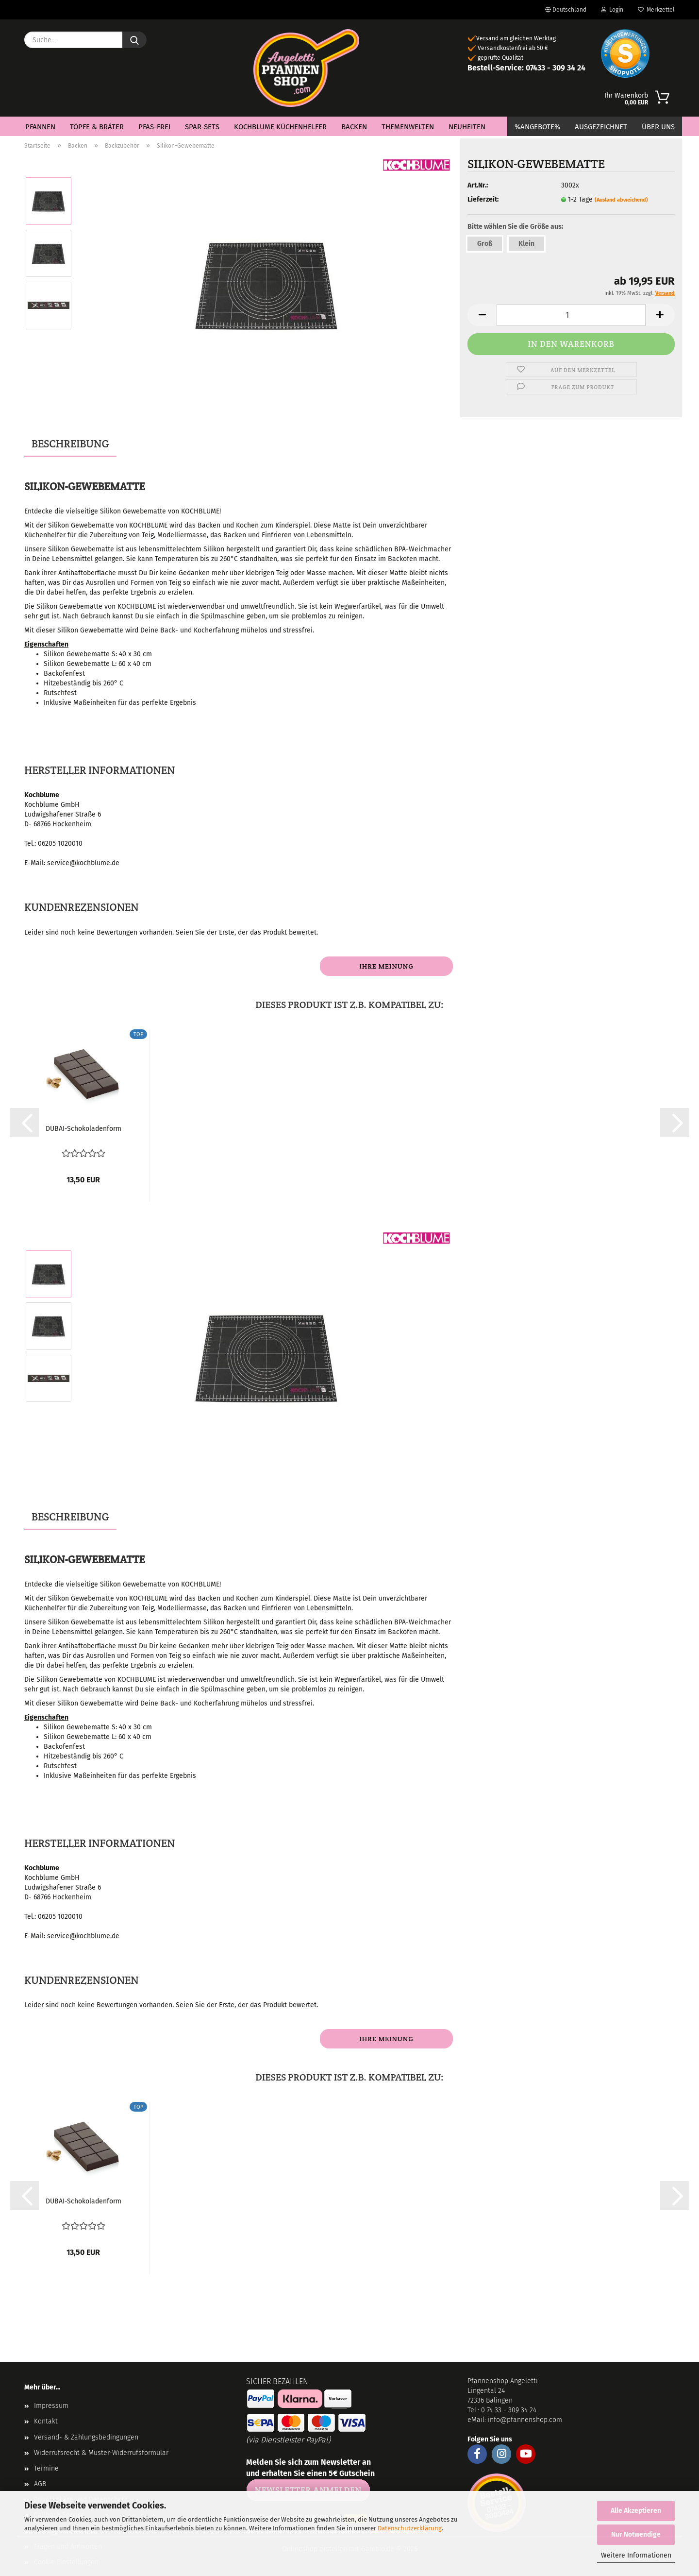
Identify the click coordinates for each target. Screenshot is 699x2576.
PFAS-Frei (154, 126)
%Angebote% (537, 126)
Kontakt (46, 2421)
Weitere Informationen (636, 2555)
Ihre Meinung (386, 966)
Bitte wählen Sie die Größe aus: (515, 226)
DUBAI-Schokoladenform (83, 1129)
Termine (46, 2468)
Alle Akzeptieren (636, 2511)
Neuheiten (467, 126)
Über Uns (658, 126)
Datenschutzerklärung (410, 2528)
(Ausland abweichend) (621, 200)
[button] (24, 1122)
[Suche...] (134, 40)
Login (612, 9)
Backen (354, 126)
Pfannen (40, 126)
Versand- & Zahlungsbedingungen (86, 2437)
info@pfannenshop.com (525, 2420)
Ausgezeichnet (601, 126)
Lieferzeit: (483, 199)
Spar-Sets (202, 126)
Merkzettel (656, 9)
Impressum (51, 2406)
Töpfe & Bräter (97, 126)
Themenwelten (408, 126)
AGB (40, 2484)
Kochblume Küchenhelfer (280, 126)
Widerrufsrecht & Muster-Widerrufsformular (101, 2453)
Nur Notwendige (636, 2534)
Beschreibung (70, 443)
